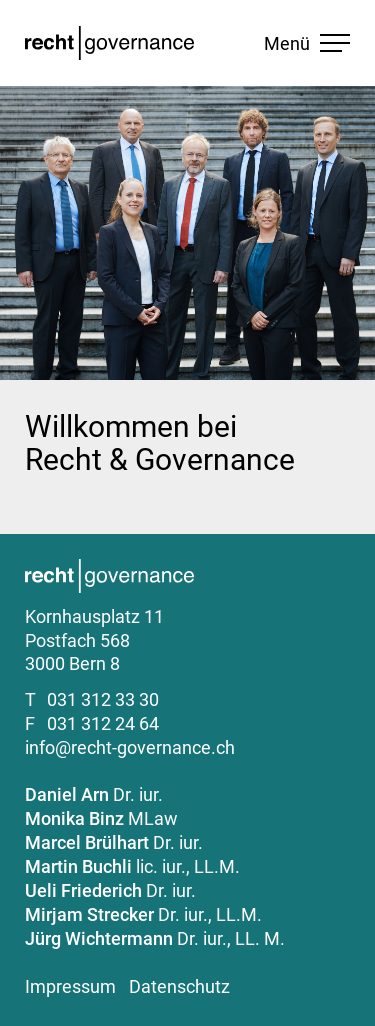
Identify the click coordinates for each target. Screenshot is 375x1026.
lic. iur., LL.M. (132, 866)
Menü (307, 43)
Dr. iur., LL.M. (143, 914)
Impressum (70, 987)
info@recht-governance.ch (130, 747)
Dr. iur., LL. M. (155, 938)
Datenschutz (179, 987)
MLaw (101, 818)
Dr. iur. (94, 794)
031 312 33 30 (103, 699)
